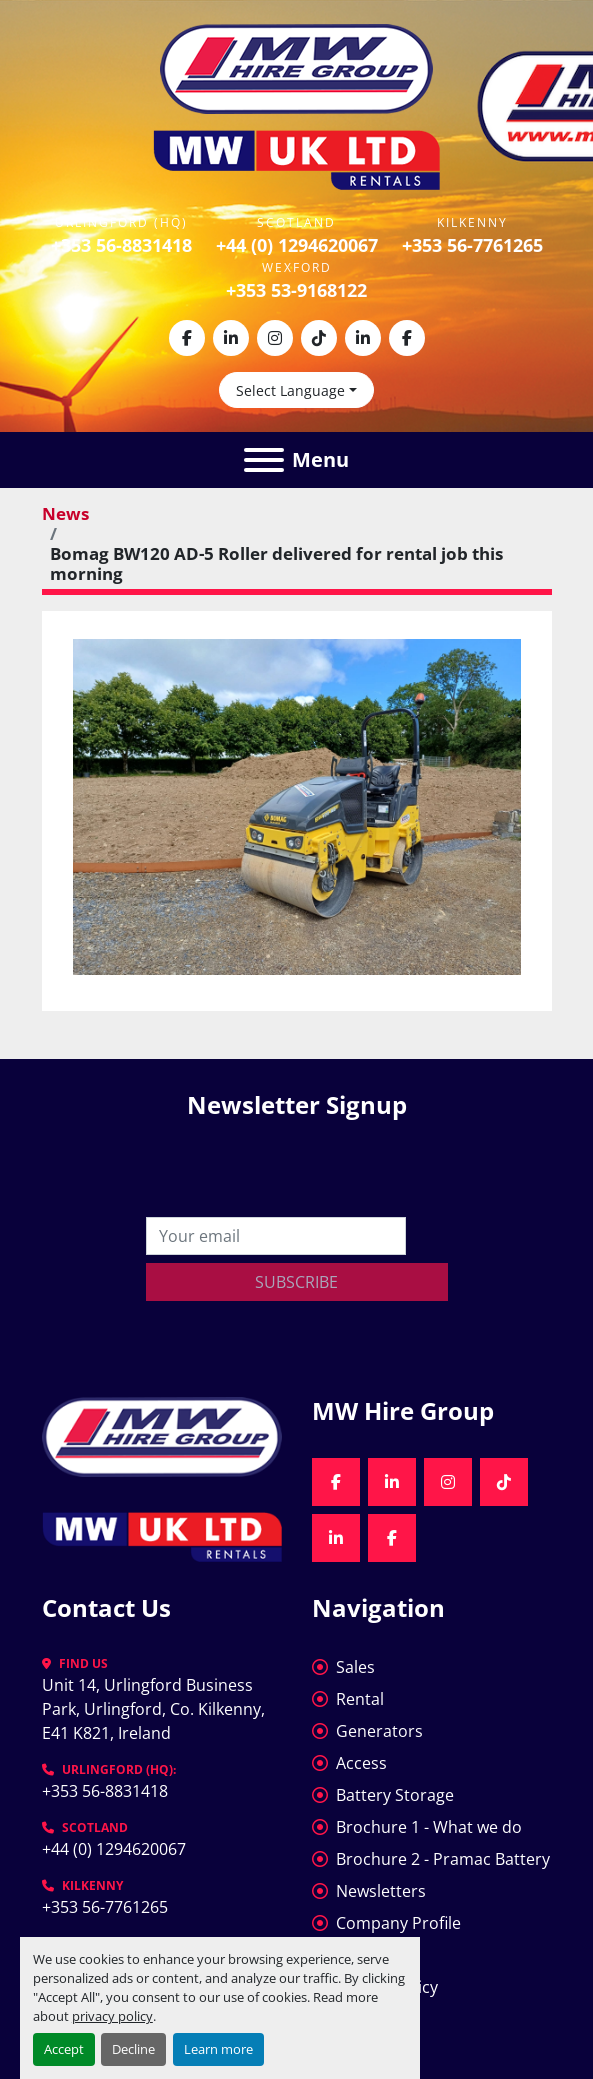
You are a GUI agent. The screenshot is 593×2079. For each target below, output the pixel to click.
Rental (360, 1699)
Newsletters (381, 1891)
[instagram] (275, 338)
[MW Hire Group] (162, 1435)
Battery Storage (395, 1795)
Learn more (218, 2049)
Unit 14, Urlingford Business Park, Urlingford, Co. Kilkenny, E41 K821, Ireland (155, 1709)
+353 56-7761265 (472, 245)
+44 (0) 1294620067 (297, 245)
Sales (355, 1667)
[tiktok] (319, 338)
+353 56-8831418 (121, 245)
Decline (133, 2049)
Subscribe (296, 1282)
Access (361, 1763)
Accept (64, 2049)
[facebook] (187, 338)
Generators (379, 1731)
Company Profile (398, 1923)
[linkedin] (231, 338)
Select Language (290, 390)
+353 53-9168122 (296, 290)
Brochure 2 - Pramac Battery (443, 1859)
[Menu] (264, 460)
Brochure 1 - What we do (429, 1827)
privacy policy (112, 2016)
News (65, 513)
